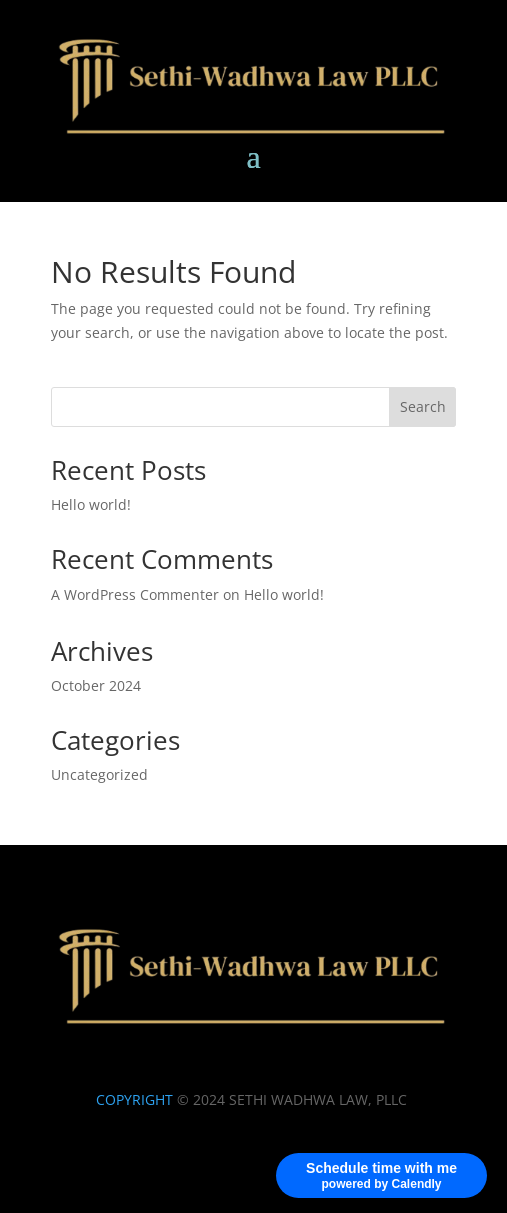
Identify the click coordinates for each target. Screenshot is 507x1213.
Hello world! (91, 504)
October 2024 (96, 685)
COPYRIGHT (134, 1099)
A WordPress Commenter (135, 594)
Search (423, 406)
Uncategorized (99, 774)
